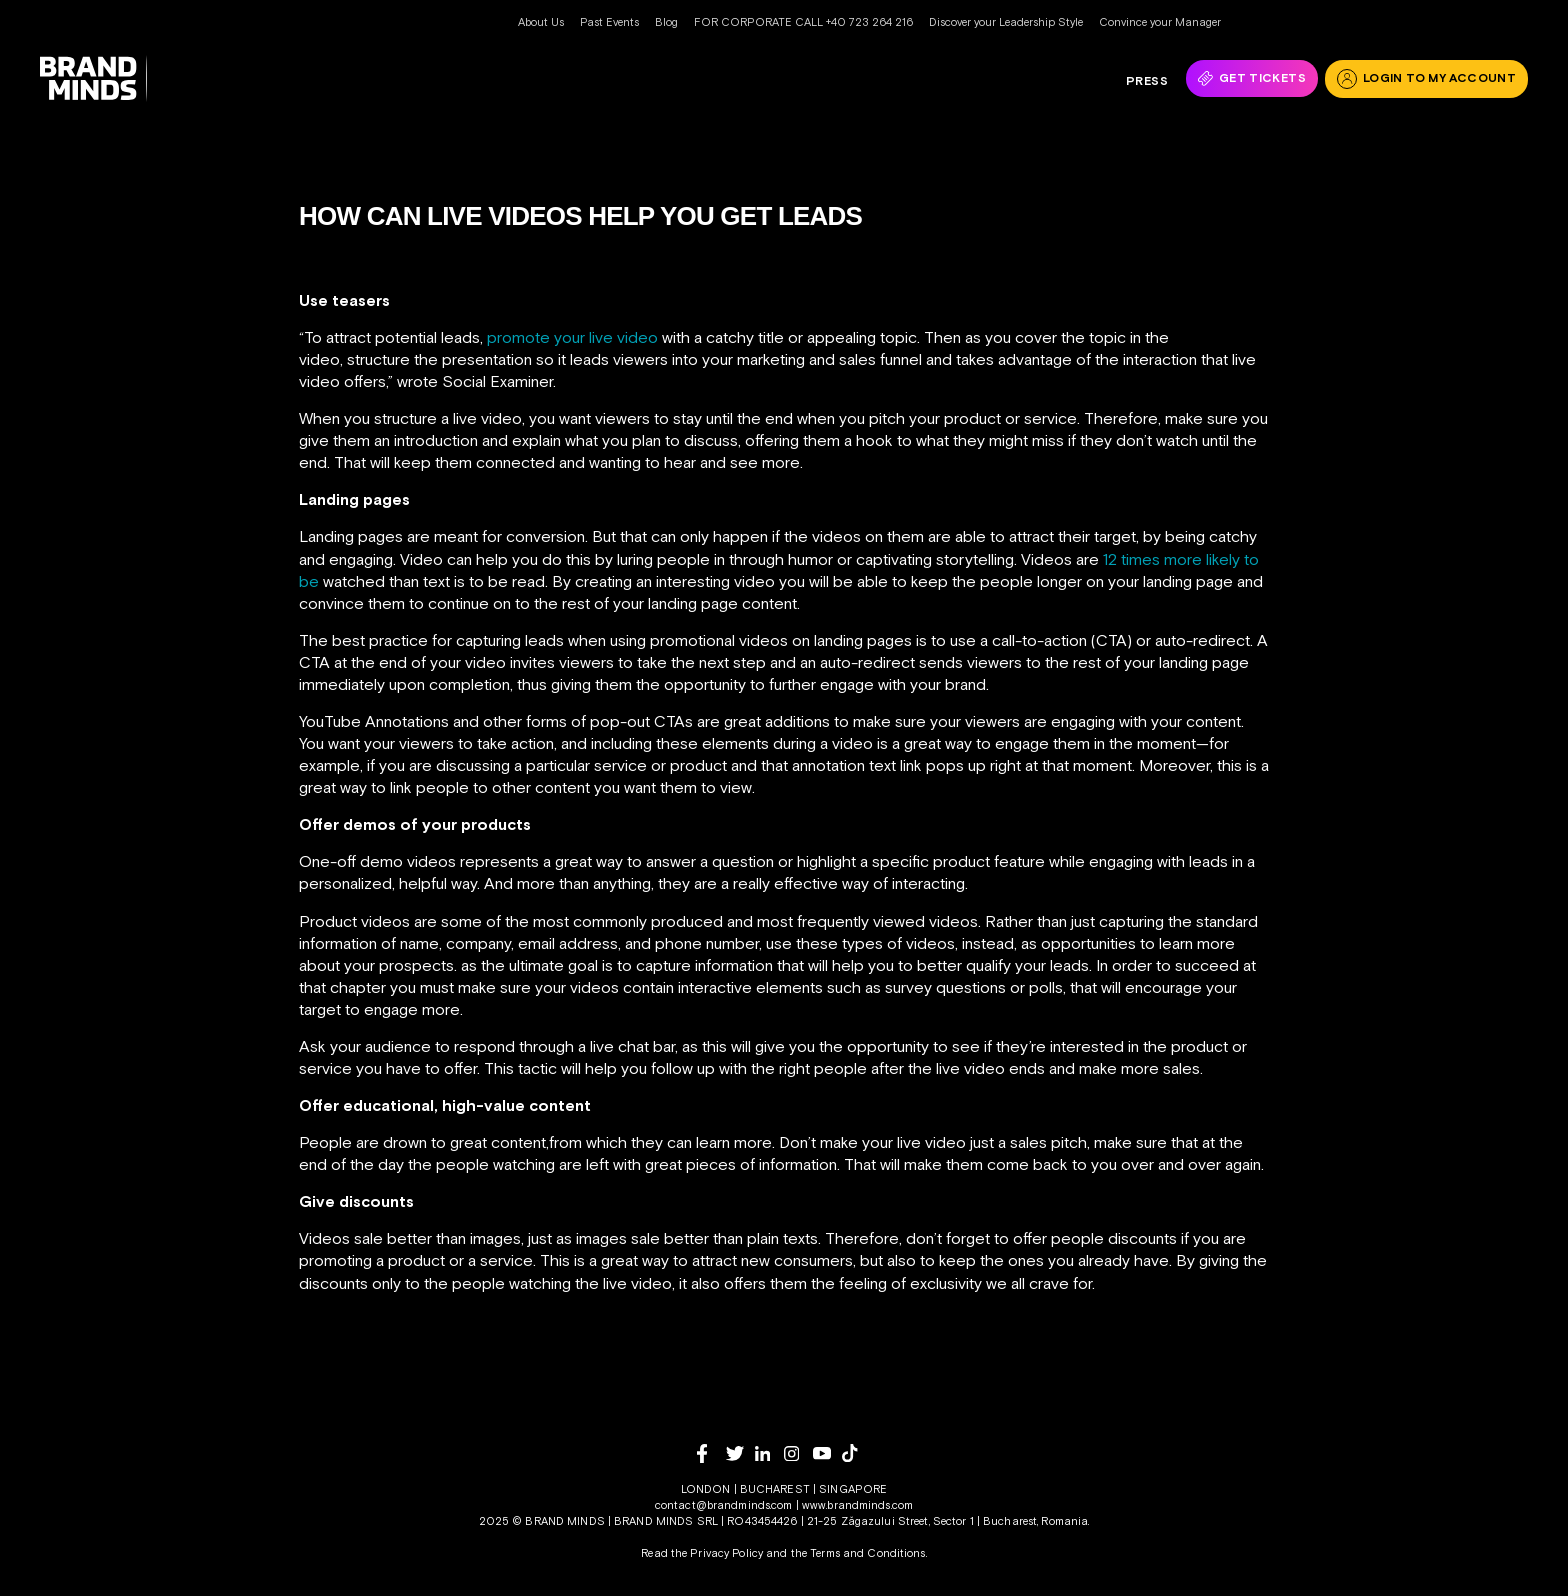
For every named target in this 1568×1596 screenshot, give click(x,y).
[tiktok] (856, 1453)
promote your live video (572, 337)
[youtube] (827, 1453)
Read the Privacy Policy (702, 1553)
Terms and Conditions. (868, 1553)
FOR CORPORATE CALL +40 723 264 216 (803, 22)
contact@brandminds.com (725, 1505)
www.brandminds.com (857, 1505)
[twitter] (740, 1453)
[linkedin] (769, 1453)
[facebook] (711, 1453)
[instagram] (798, 1453)
